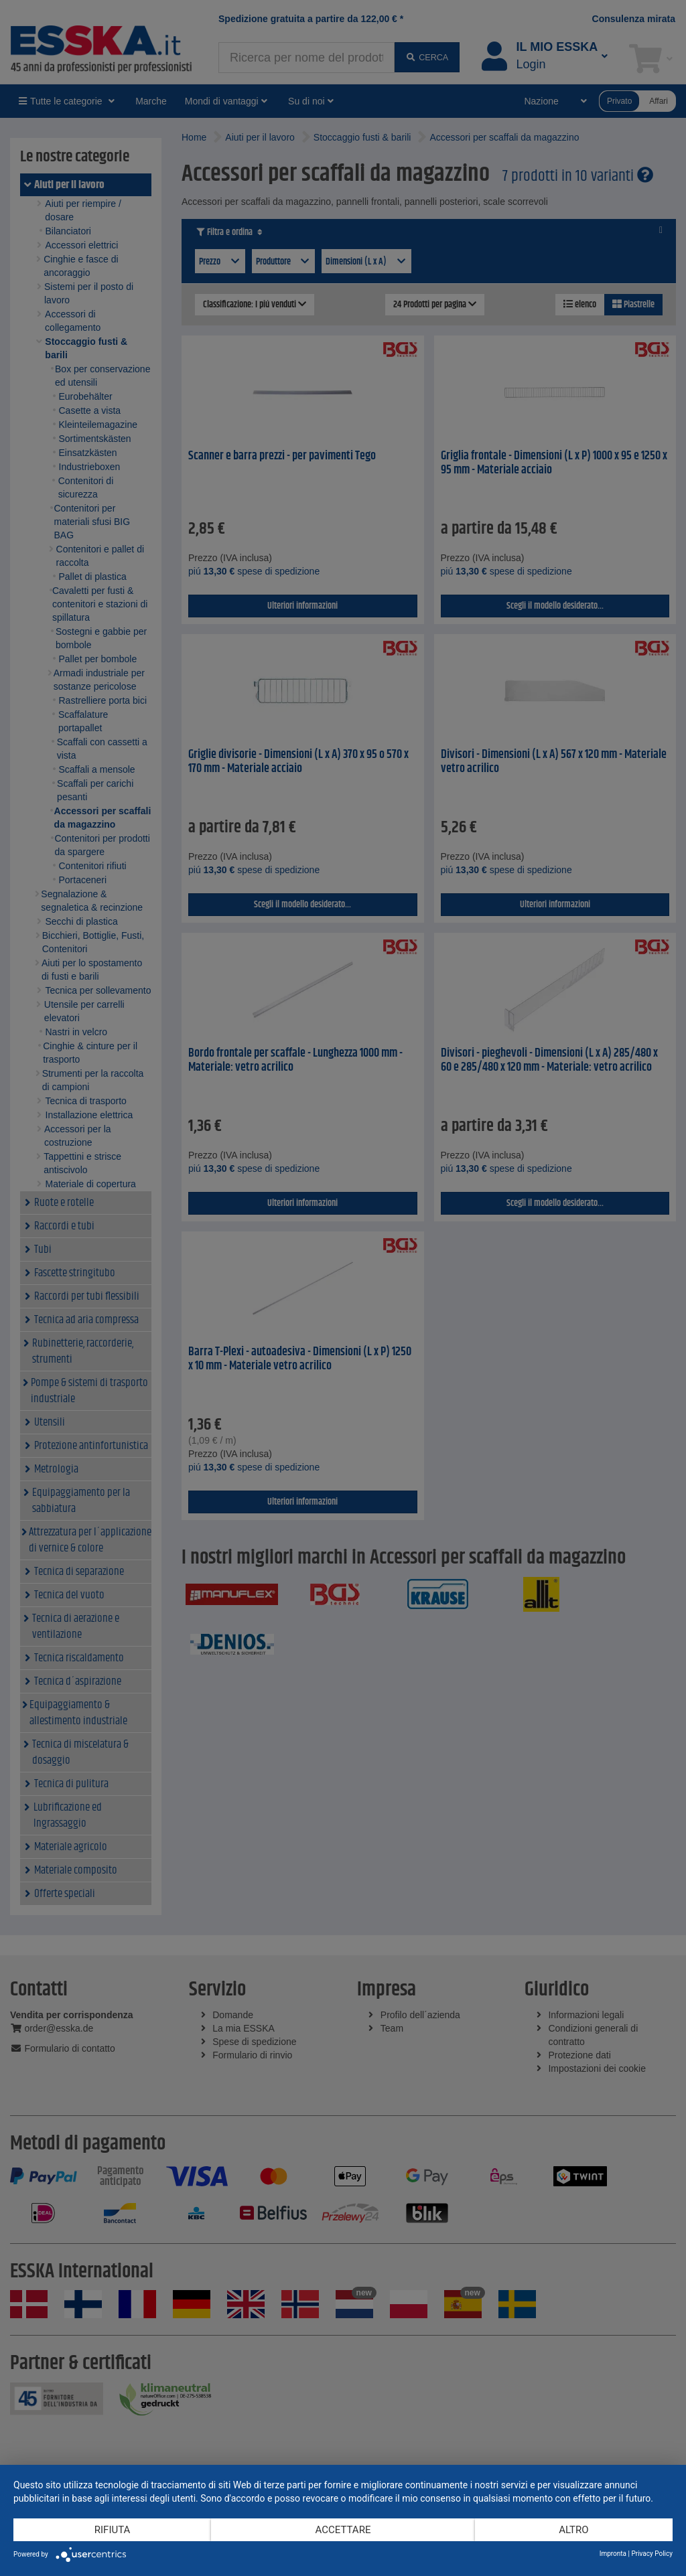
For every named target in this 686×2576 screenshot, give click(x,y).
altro (573, 2530)
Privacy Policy (652, 2553)
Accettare (343, 2530)
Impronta (613, 2553)
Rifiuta (112, 2530)
